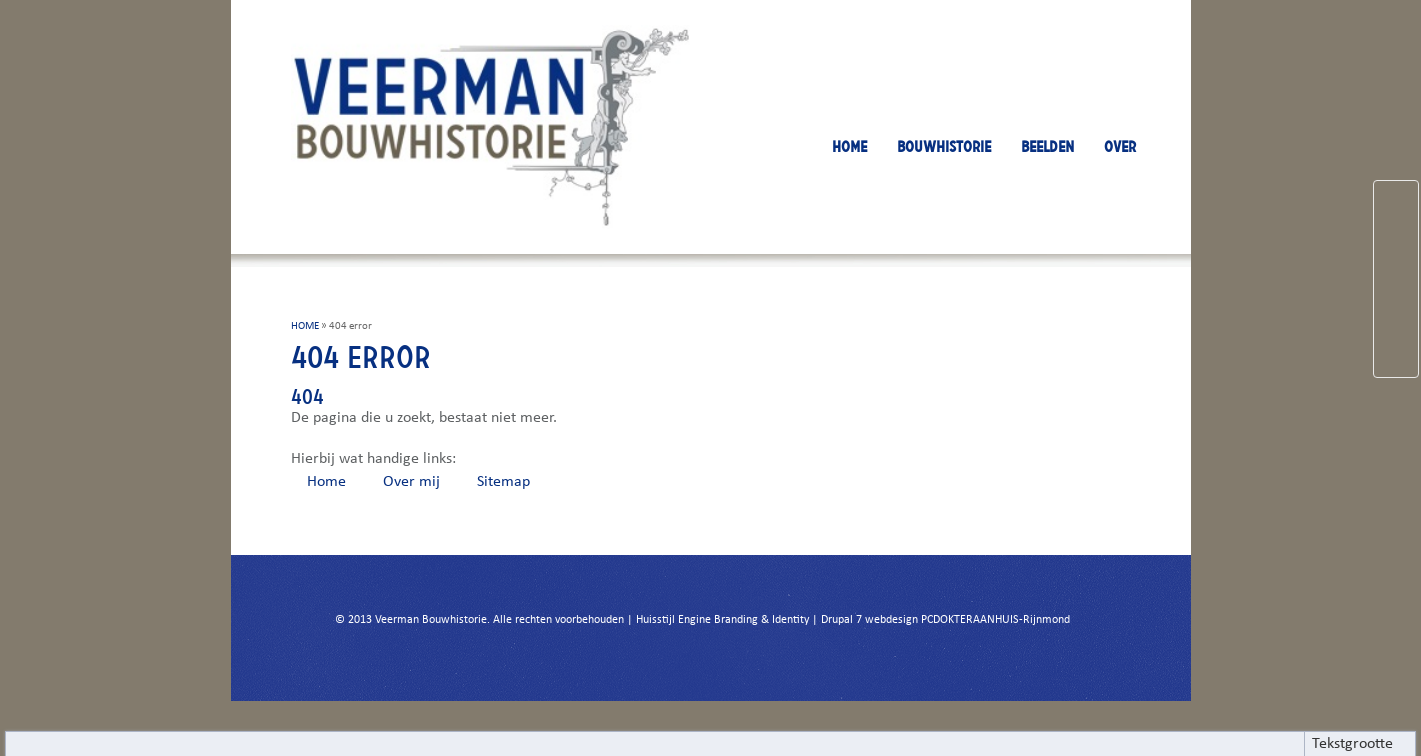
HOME (849, 146)
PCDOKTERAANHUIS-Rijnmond (995, 620)
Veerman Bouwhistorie (431, 620)
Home (326, 482)
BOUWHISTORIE (944, 146)
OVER (1120, 146)
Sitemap (503, 482)
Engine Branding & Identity (743, 620)
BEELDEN (1047, 146)
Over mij (411, 482)
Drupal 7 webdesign (869, 620)
